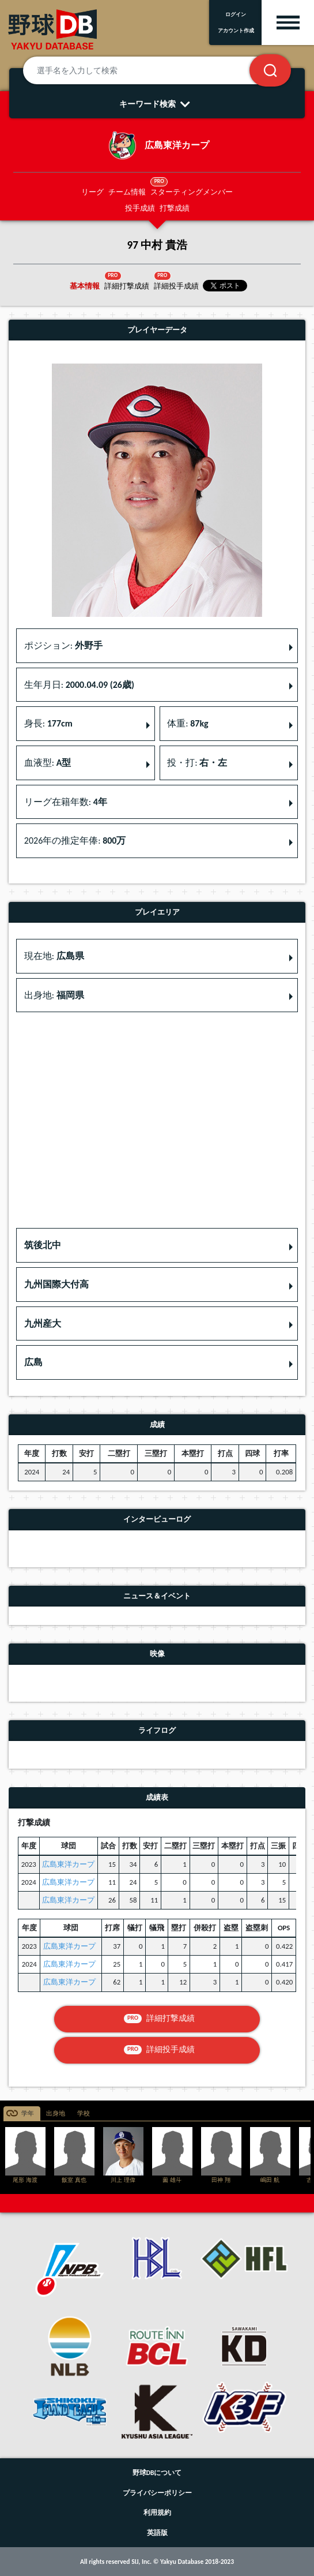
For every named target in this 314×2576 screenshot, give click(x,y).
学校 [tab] (83, 2113)
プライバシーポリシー (157, 2493)
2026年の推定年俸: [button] (75, 840)
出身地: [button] (54, 995)
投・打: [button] (197, 762)
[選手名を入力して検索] (150, 70)
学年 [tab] (27, 2113)
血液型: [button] (47, 762)
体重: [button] (187, 723)
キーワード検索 (157, 104)
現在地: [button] (54, 955)
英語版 (157, 2533)
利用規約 (157, 2512)
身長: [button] (48, 723)
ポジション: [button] (63, 645)
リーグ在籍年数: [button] (65, 801)
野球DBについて (157, 2473)
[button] (157, 1245)
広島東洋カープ (68, 1864)
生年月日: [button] (79, 684)
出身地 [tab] (55, 2113)
